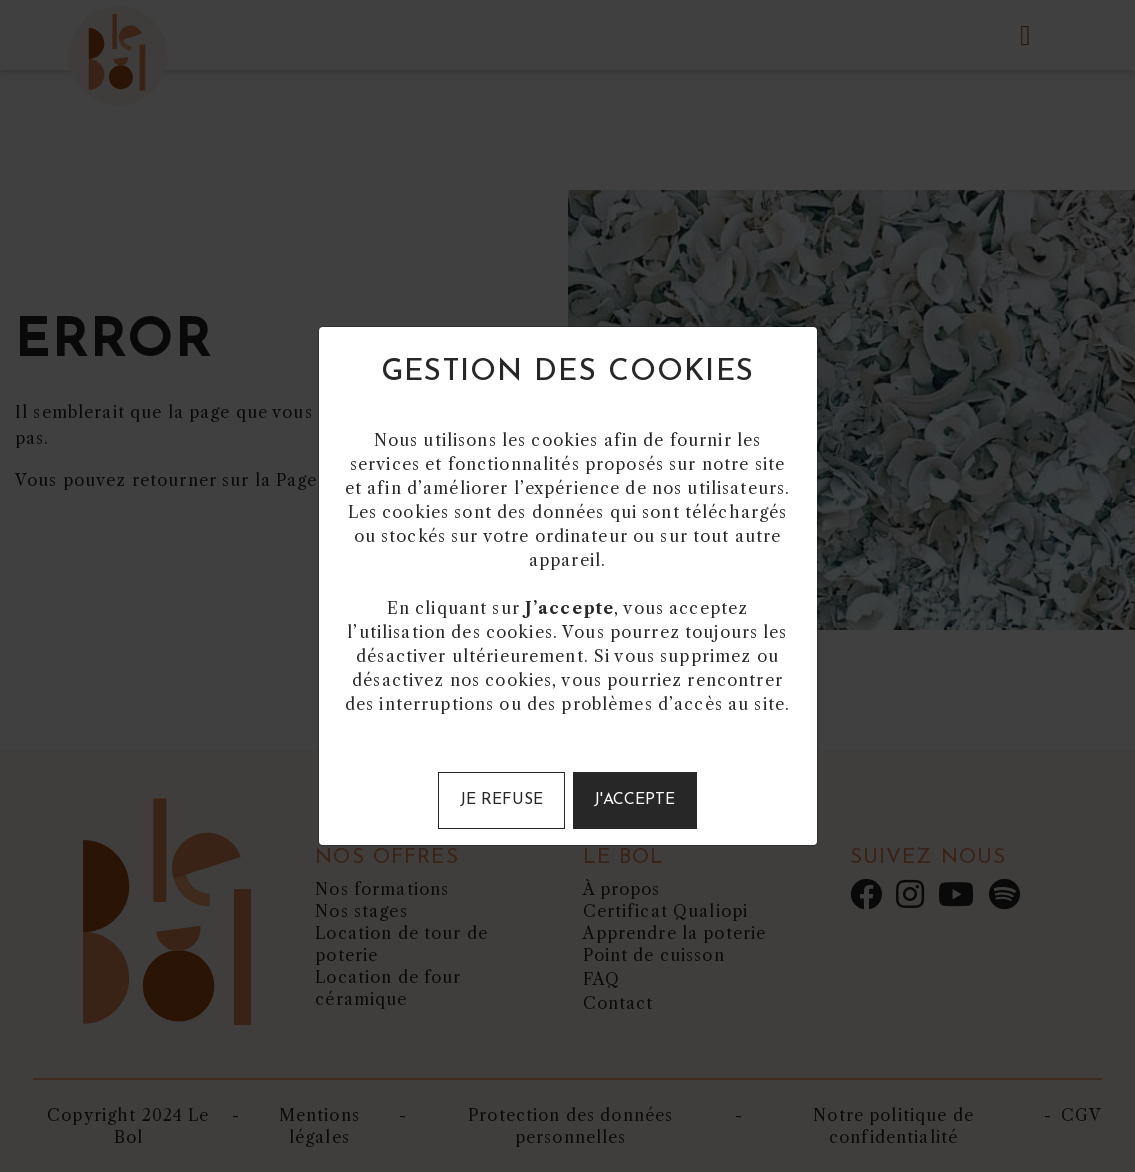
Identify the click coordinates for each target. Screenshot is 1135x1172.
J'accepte (634, 800)
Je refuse (501, 800)
